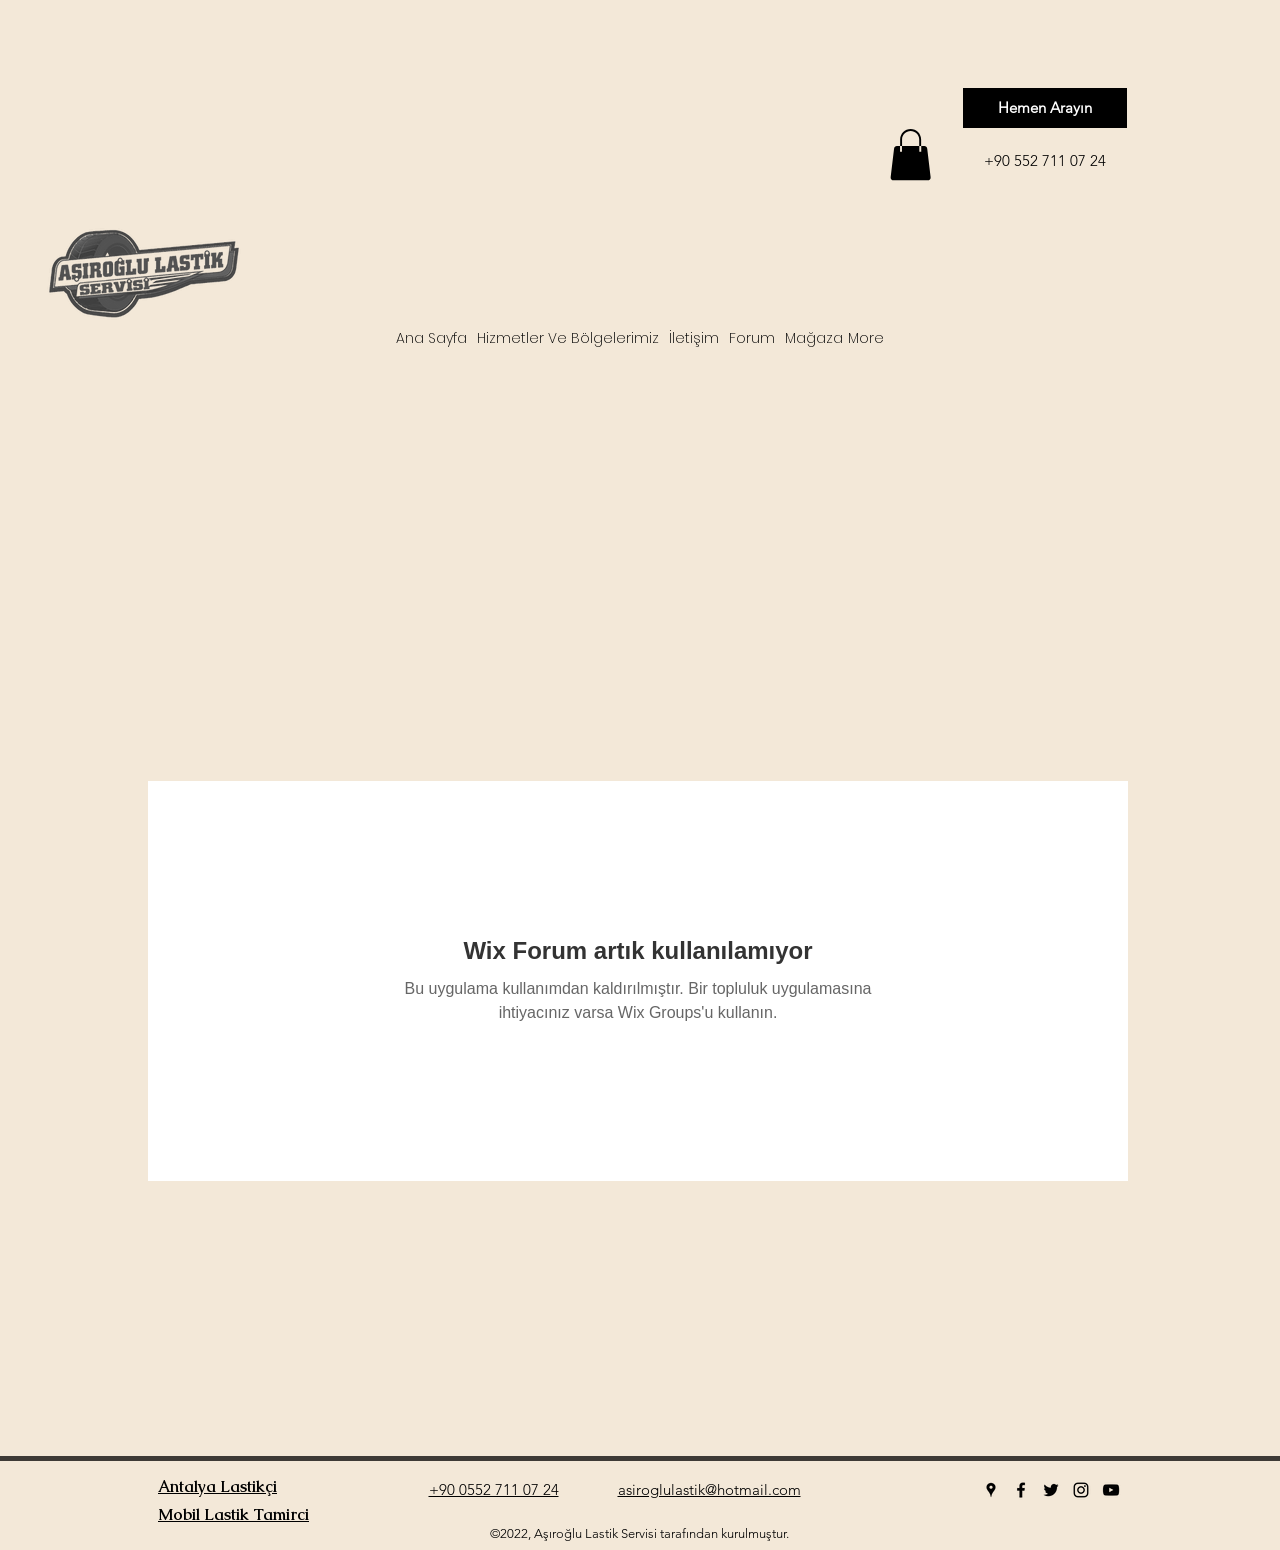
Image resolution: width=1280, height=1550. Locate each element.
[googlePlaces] (991, 1490)
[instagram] (1081, 1490)
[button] (910, 154)
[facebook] (1021, 1490)
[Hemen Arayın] (1045, 108)
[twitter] (1051, 1490)
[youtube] (1111, 1490)
